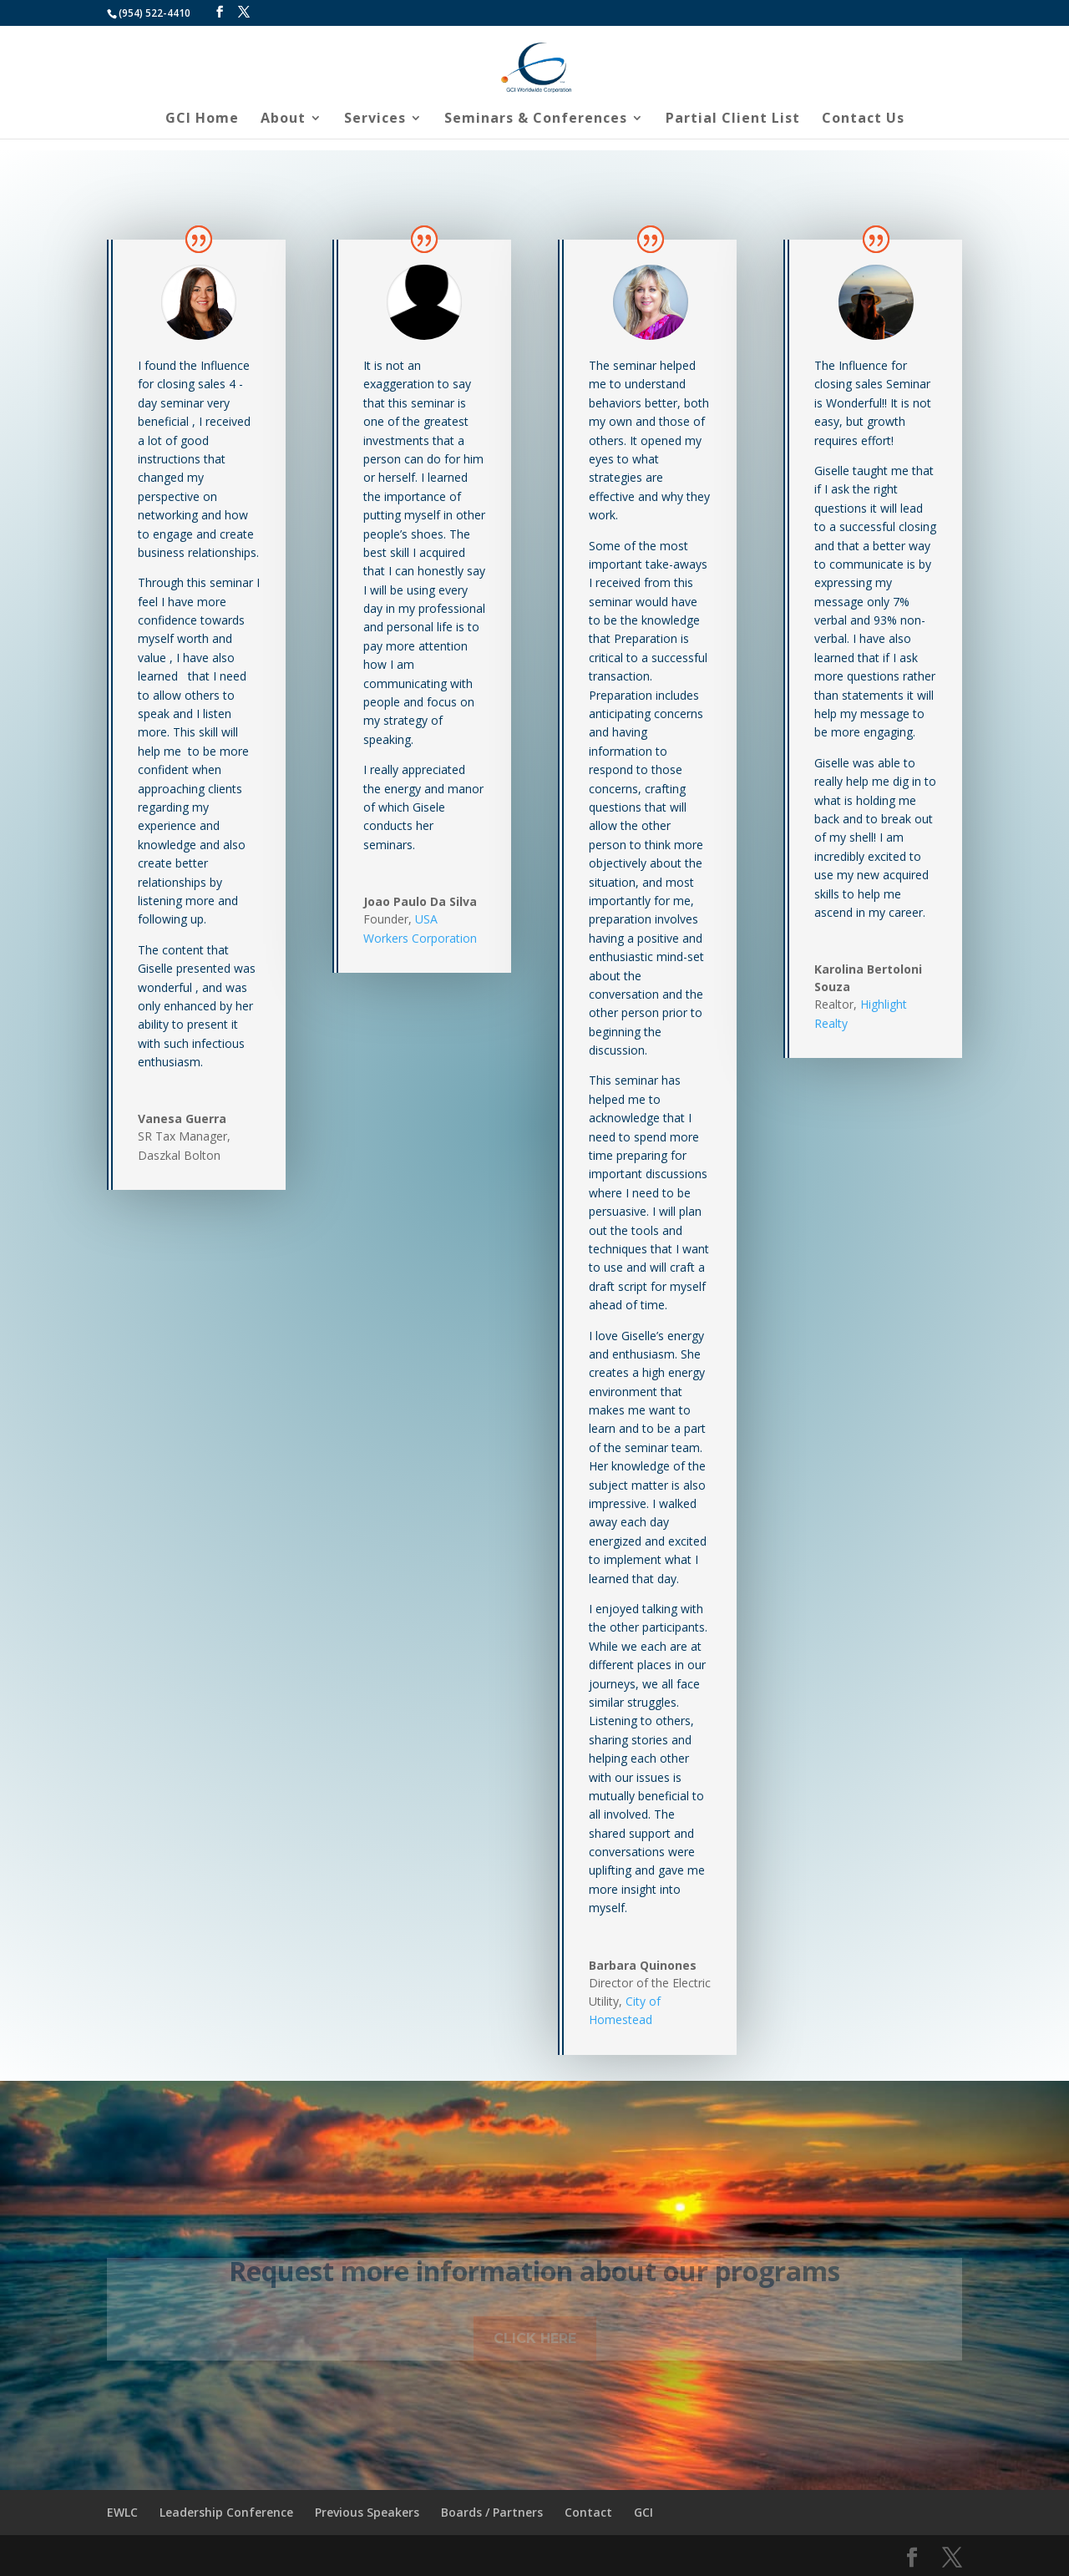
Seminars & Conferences (535, 119)
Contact (588, 2512)
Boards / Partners (492, 2512)
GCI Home (202, 119)
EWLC (122, 2512)
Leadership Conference (226, 2512)
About (283, 119)
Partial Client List (733, 119)
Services (375, 119)
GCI (643, 2512)
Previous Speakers (367, 2512)
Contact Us (863, 119)
